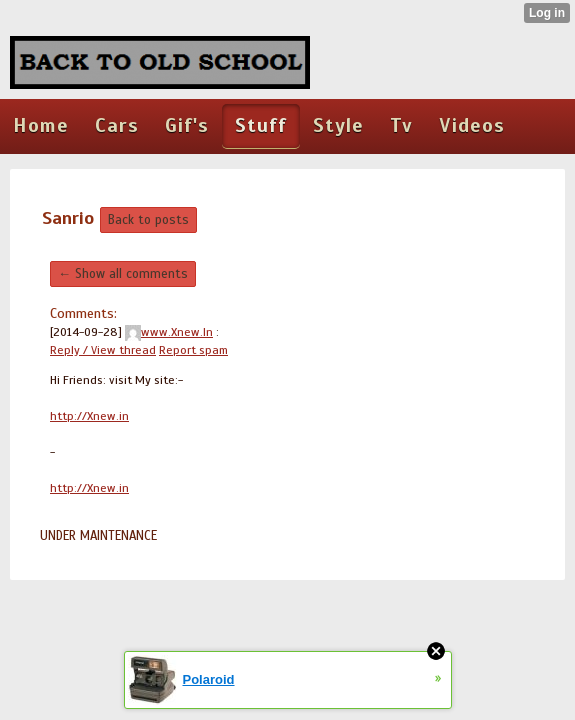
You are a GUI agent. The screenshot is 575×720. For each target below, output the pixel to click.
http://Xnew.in (89, 416)
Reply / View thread (103, 350)
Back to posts (148, 220)
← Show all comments (123, 274)
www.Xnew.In (169, 332)
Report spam (193, 350)
